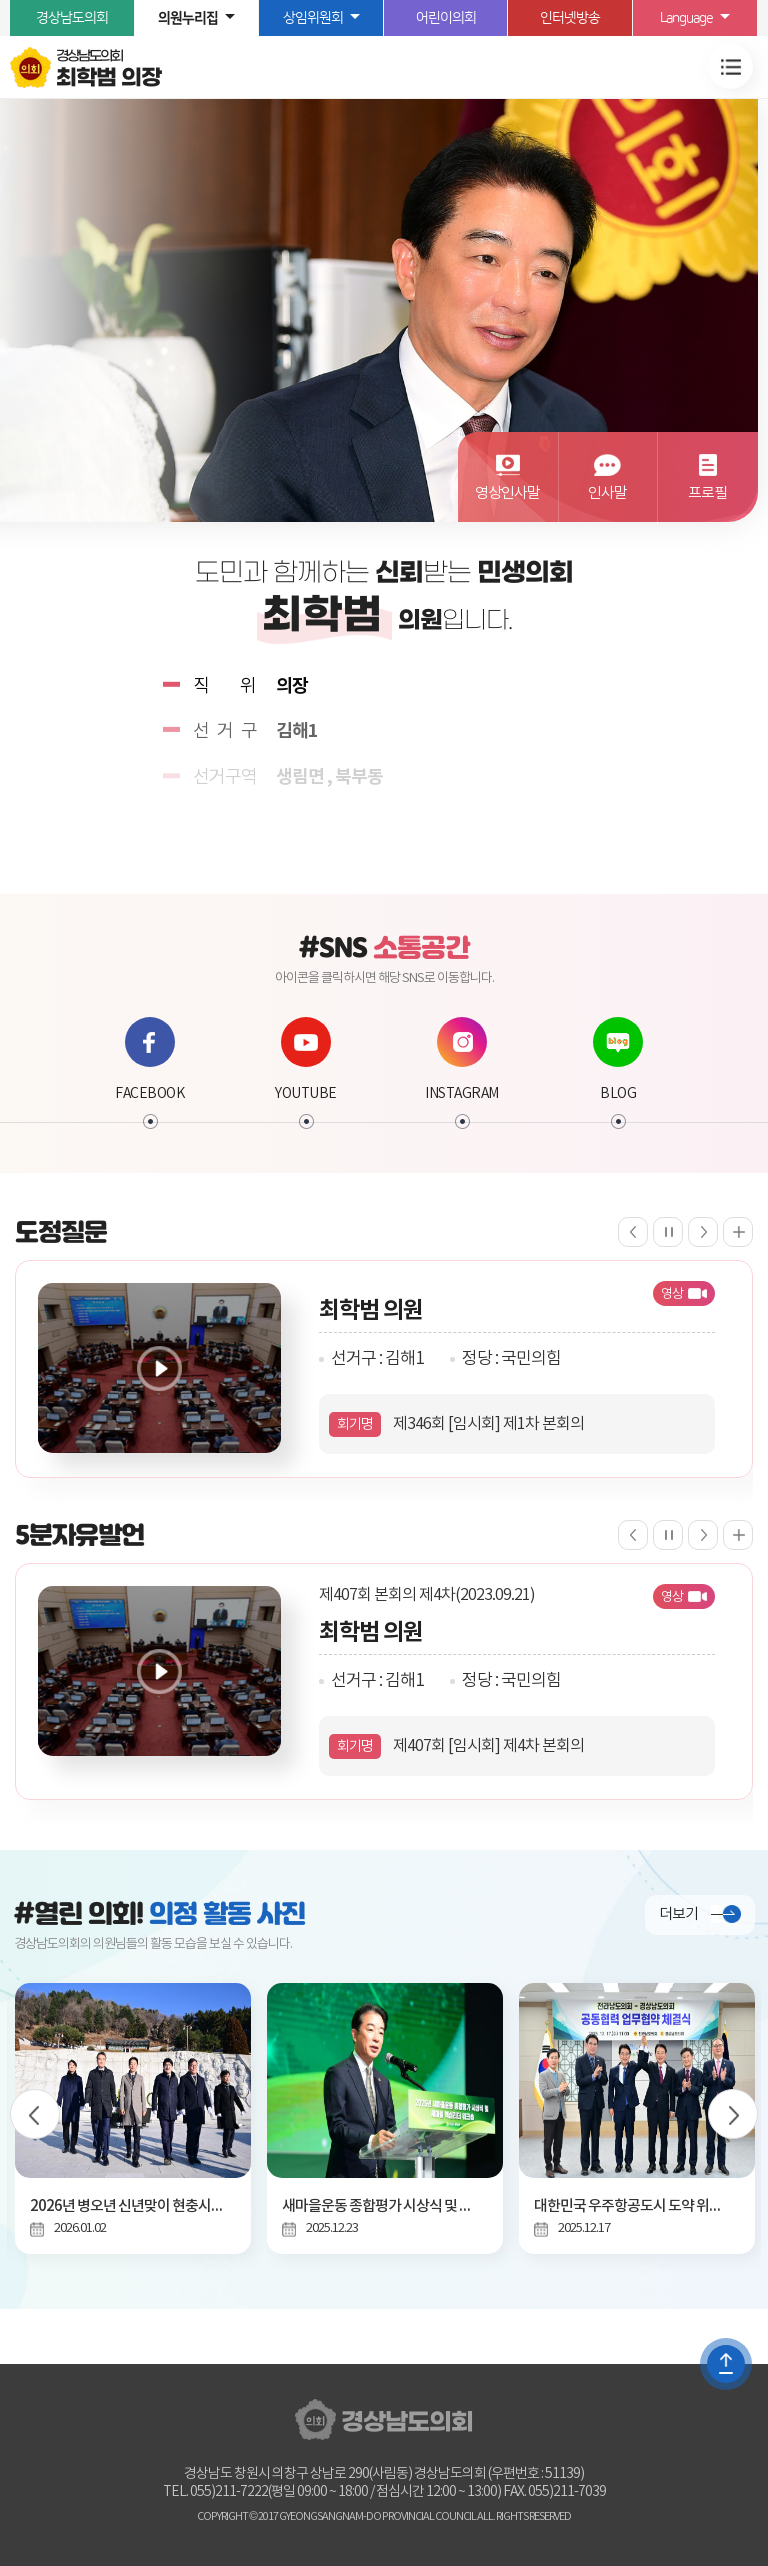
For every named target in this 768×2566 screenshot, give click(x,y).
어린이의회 (446, 18)
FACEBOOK (149, 1059)
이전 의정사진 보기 (35, 2114)
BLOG (618, 1059)
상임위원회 (313, 18)
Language (686, 18)
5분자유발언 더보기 (738, 1535)
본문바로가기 (0, 0)
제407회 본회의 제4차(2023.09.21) (427, 1595)
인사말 (607, 493)
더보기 (678, 1914)
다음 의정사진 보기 (733, 2114)
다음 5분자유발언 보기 (703, 1535)
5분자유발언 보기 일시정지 (668, 1535)
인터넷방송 (570, 18)
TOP (726, 2364)
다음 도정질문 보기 (703, 1232)
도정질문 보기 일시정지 (668, 1232)
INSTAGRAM (462, 1059)
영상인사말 (507, 493)
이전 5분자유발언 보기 (633, 1535)
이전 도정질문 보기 (633, 1232)
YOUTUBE (306, 1059)
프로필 (707, 493)
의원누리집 (188, 18)
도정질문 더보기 (738, 1232)
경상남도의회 (72, 18)
